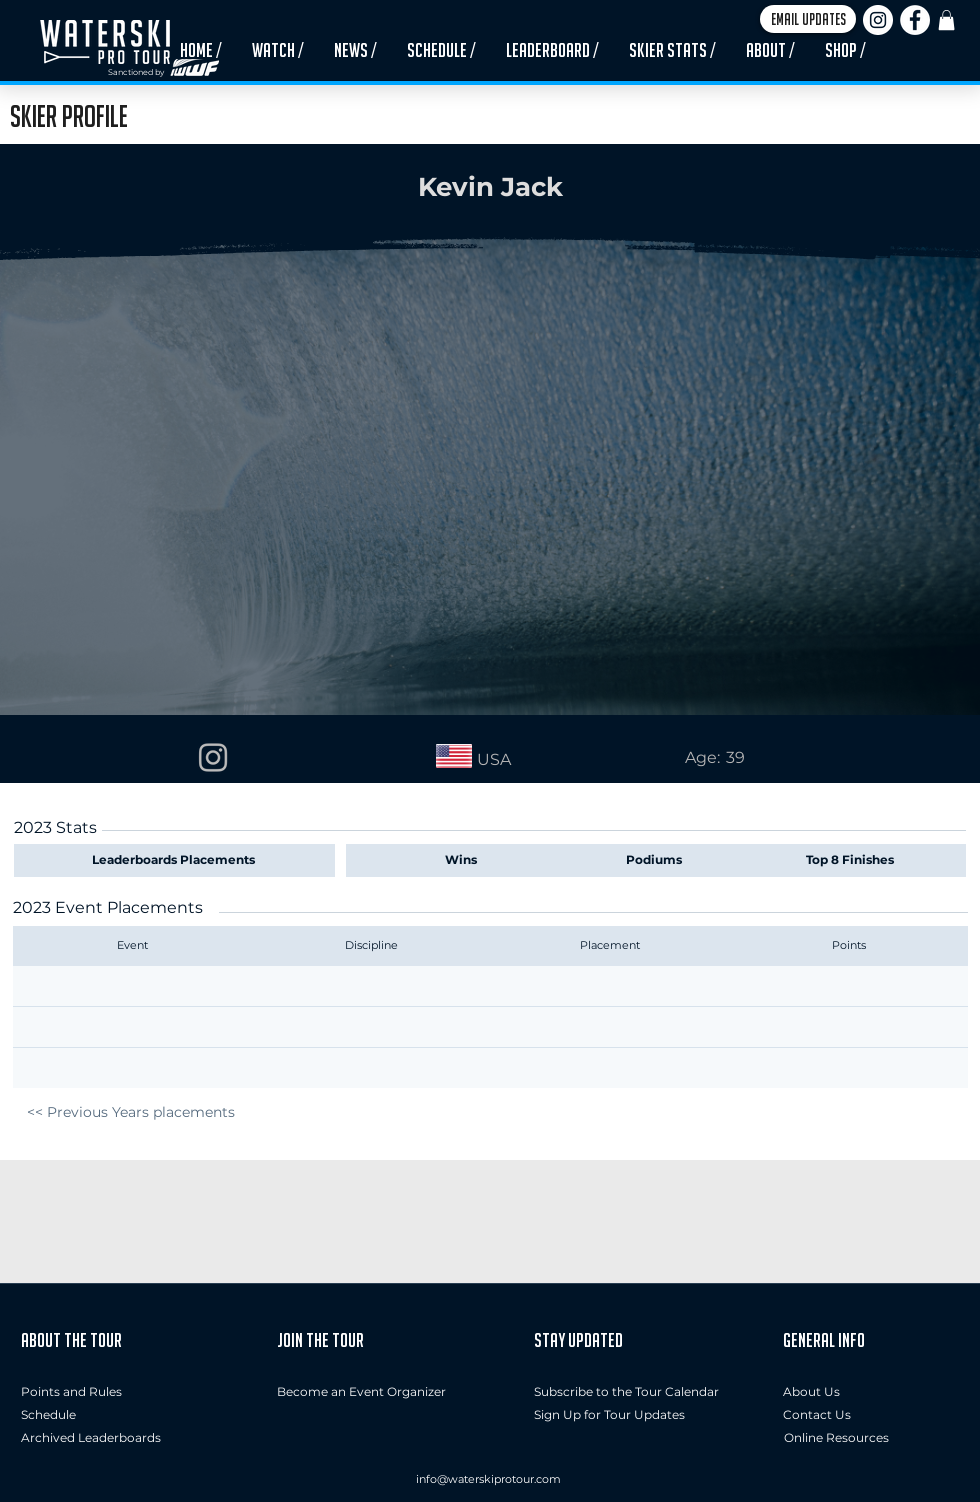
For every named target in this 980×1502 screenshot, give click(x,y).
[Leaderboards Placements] (178, 860)
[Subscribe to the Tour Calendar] (626, 1392)
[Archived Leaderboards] (96, 1438)
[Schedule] (62, 1415)
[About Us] (871, 1392)
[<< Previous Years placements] (130, 1112)
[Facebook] (915, 20)
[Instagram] (878, 20)
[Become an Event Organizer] (361, 1392)
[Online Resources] (836, 1438)
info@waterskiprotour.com (488, 1479)
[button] (808, 19)
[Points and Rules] (71, 1392)
